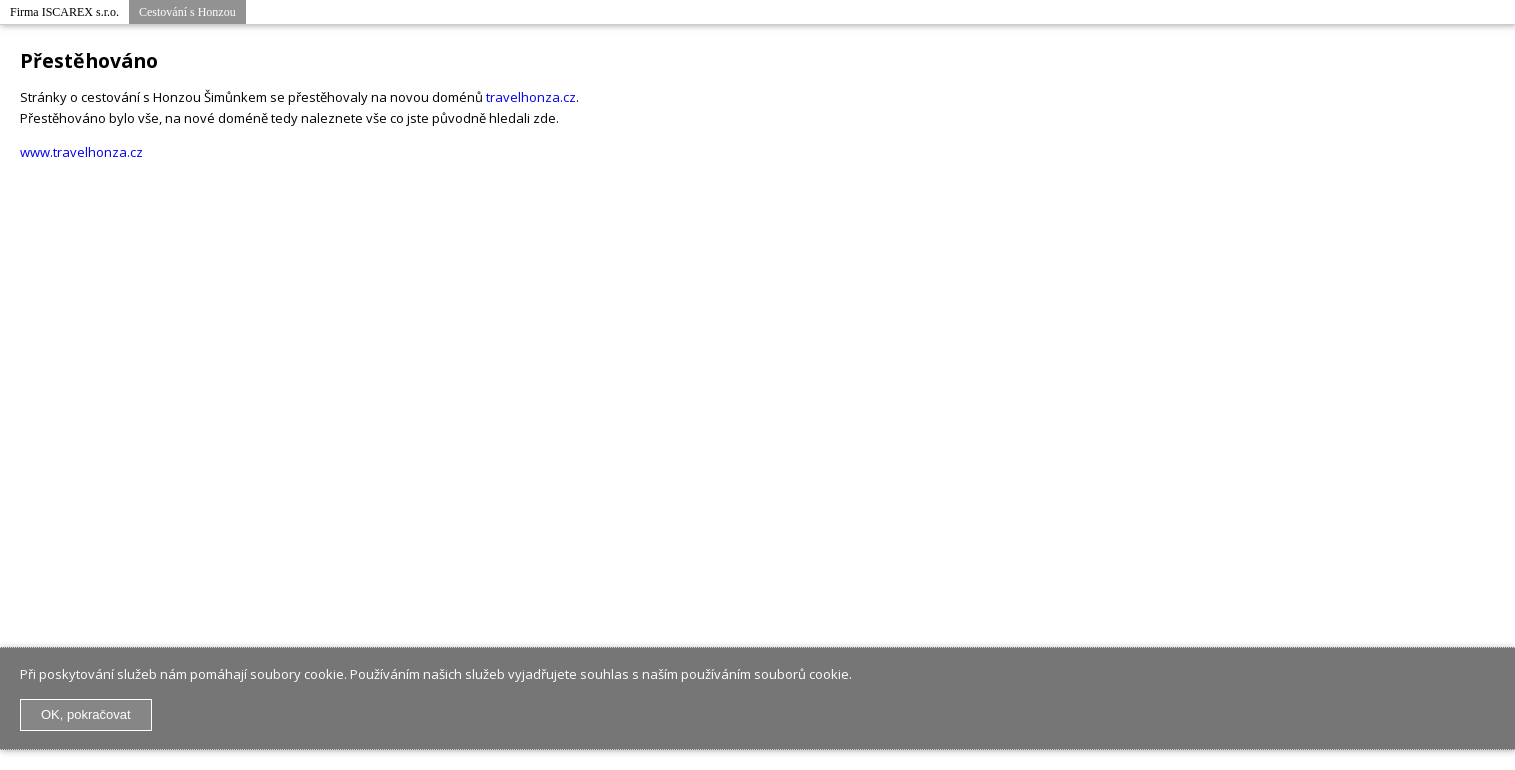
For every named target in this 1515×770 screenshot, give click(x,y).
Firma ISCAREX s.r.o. (64, 12)
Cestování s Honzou (187, 12)
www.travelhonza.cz (81, 152)
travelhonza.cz (531, 97)
